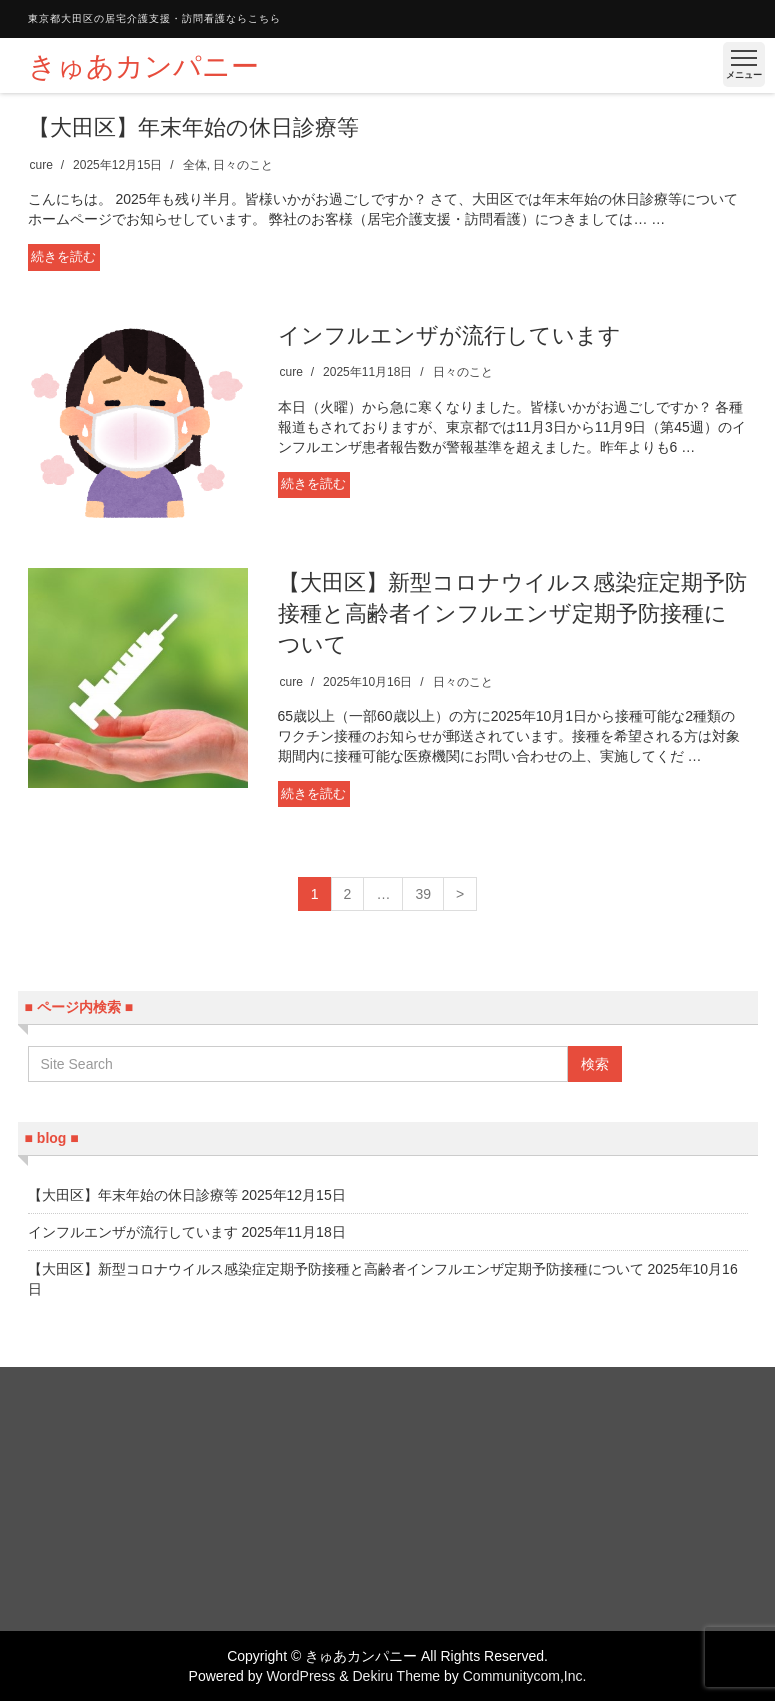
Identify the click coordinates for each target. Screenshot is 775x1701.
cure (41, 165)
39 (423, 894)
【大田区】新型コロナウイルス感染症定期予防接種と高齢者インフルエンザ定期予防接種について (512, 613)
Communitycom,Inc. (525, 1676)
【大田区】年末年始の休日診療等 (193, 127)
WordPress (300, 1676)
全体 (195, 165)
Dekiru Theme (396, 1676)
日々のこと (243, 165)
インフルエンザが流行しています (449, 335)
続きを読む (63, 256)
